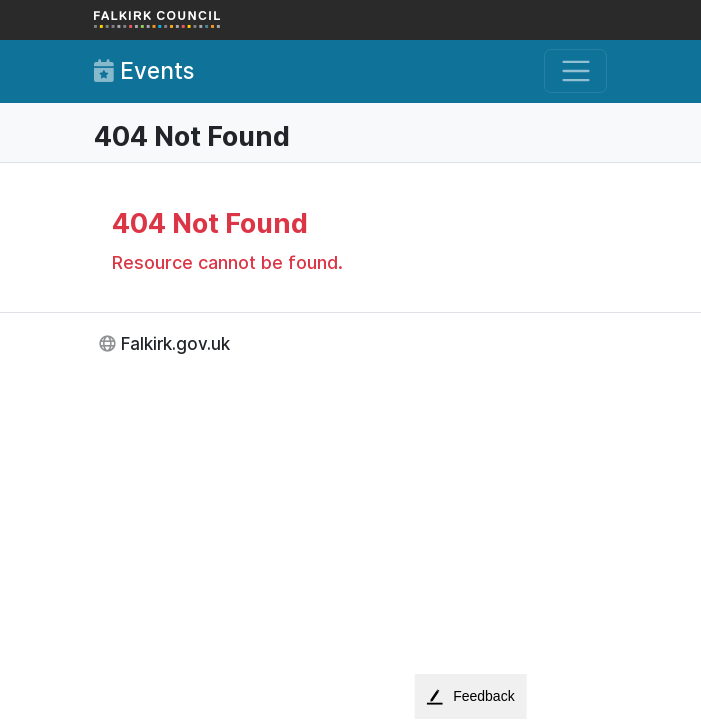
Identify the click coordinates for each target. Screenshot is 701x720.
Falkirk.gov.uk (175, 343)
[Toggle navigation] (575, 71)
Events (144, 71)
